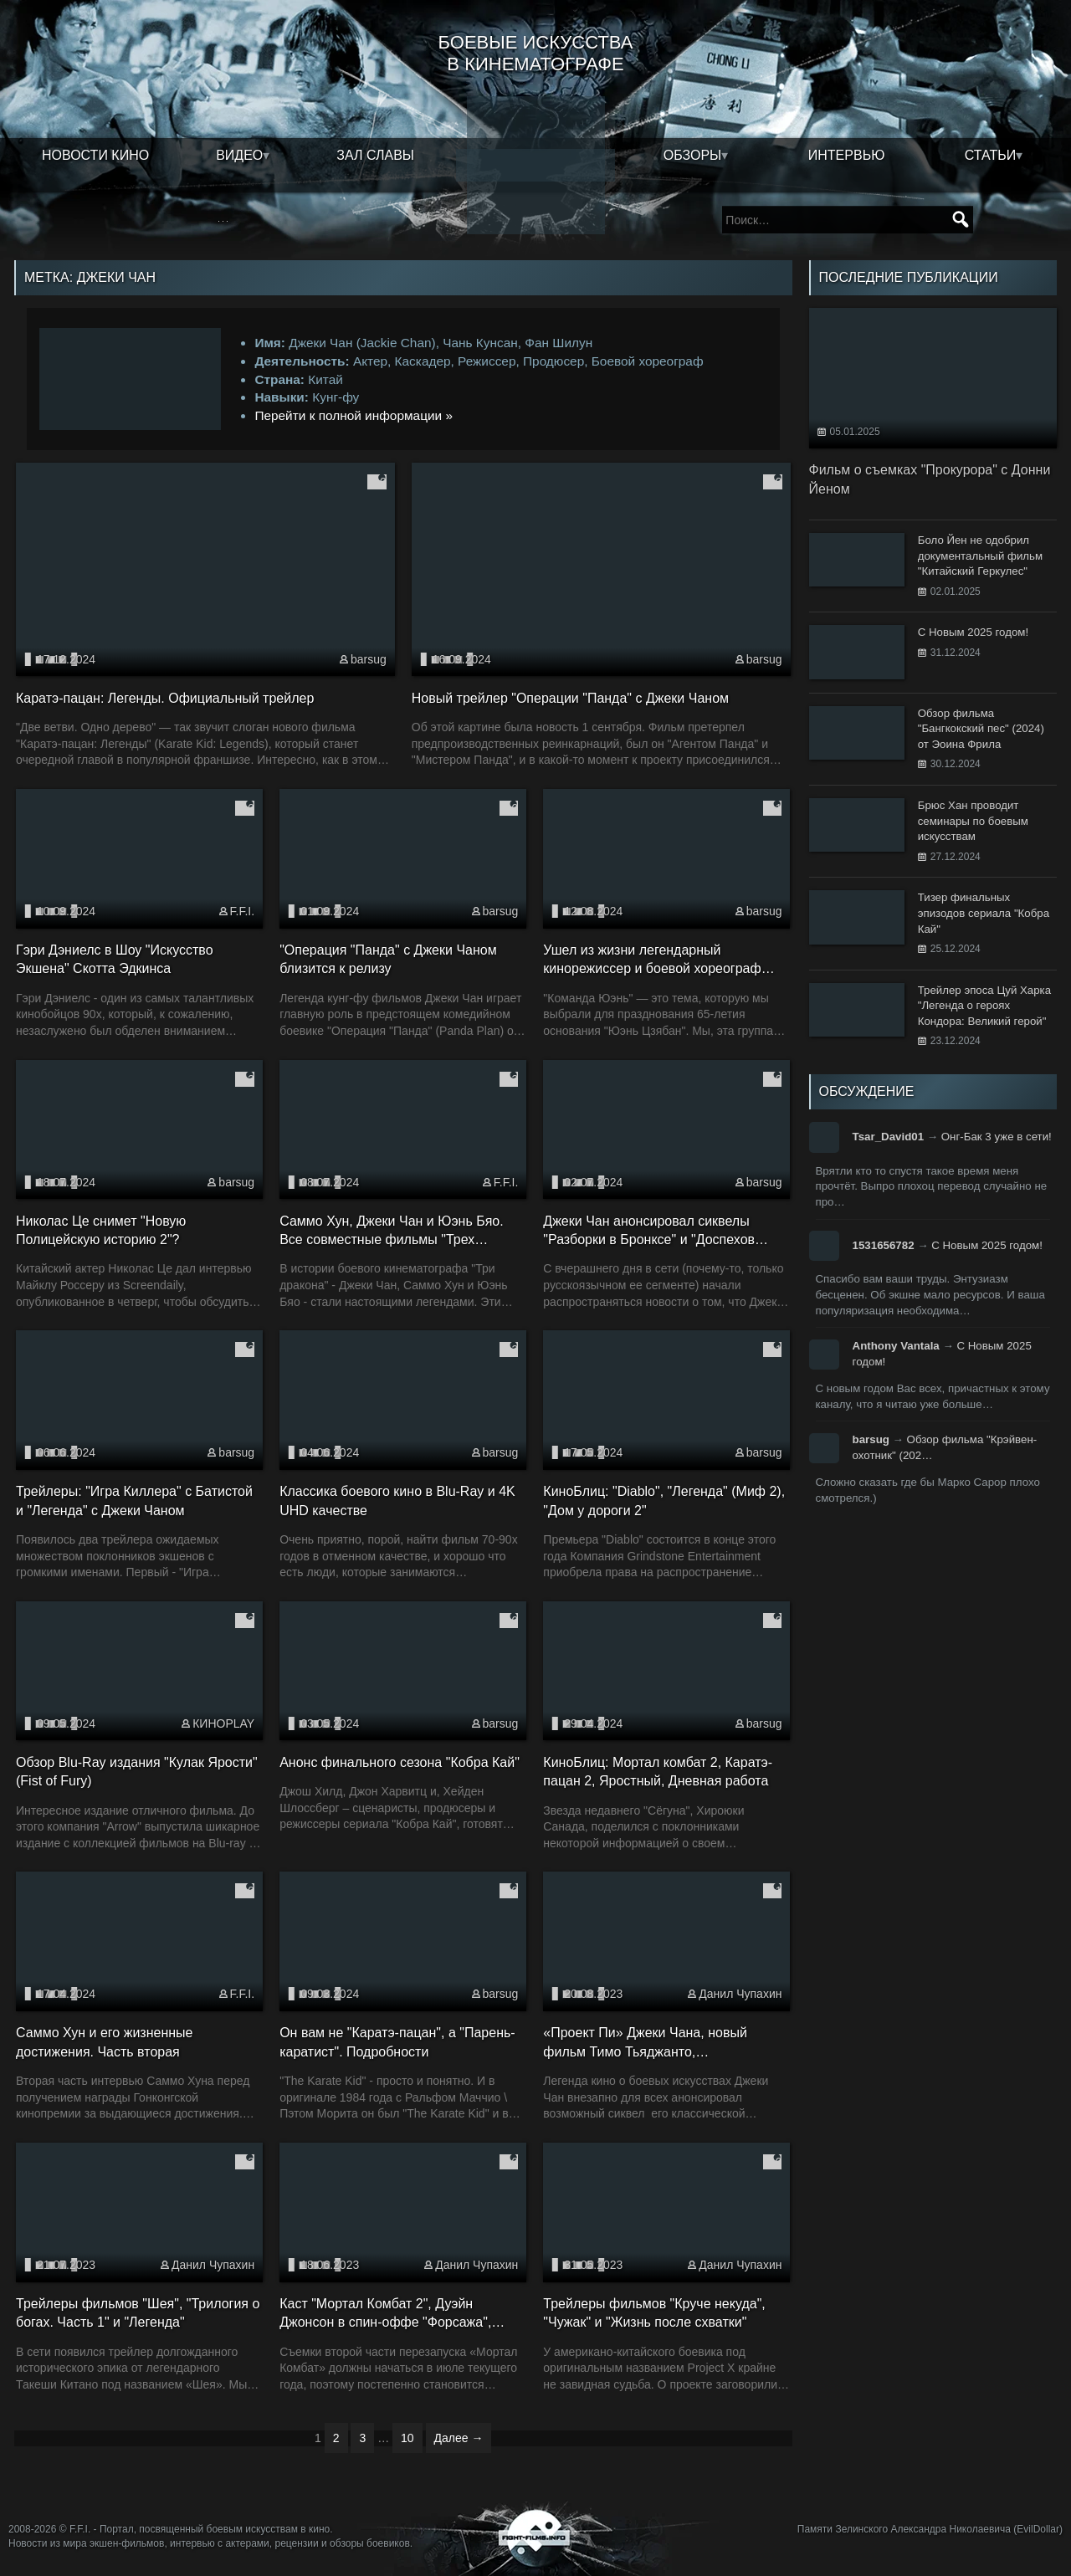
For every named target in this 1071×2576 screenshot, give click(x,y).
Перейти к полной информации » (353, 415)
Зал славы (375, 155)
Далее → (459, 2438)
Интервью (846, 155)
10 (407, 2438)
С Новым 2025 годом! (987, 1245)
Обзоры (693, 155)
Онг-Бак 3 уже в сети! (996, 1136)
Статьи (990, 155)
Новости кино (95, 155)
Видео (239, 155)
